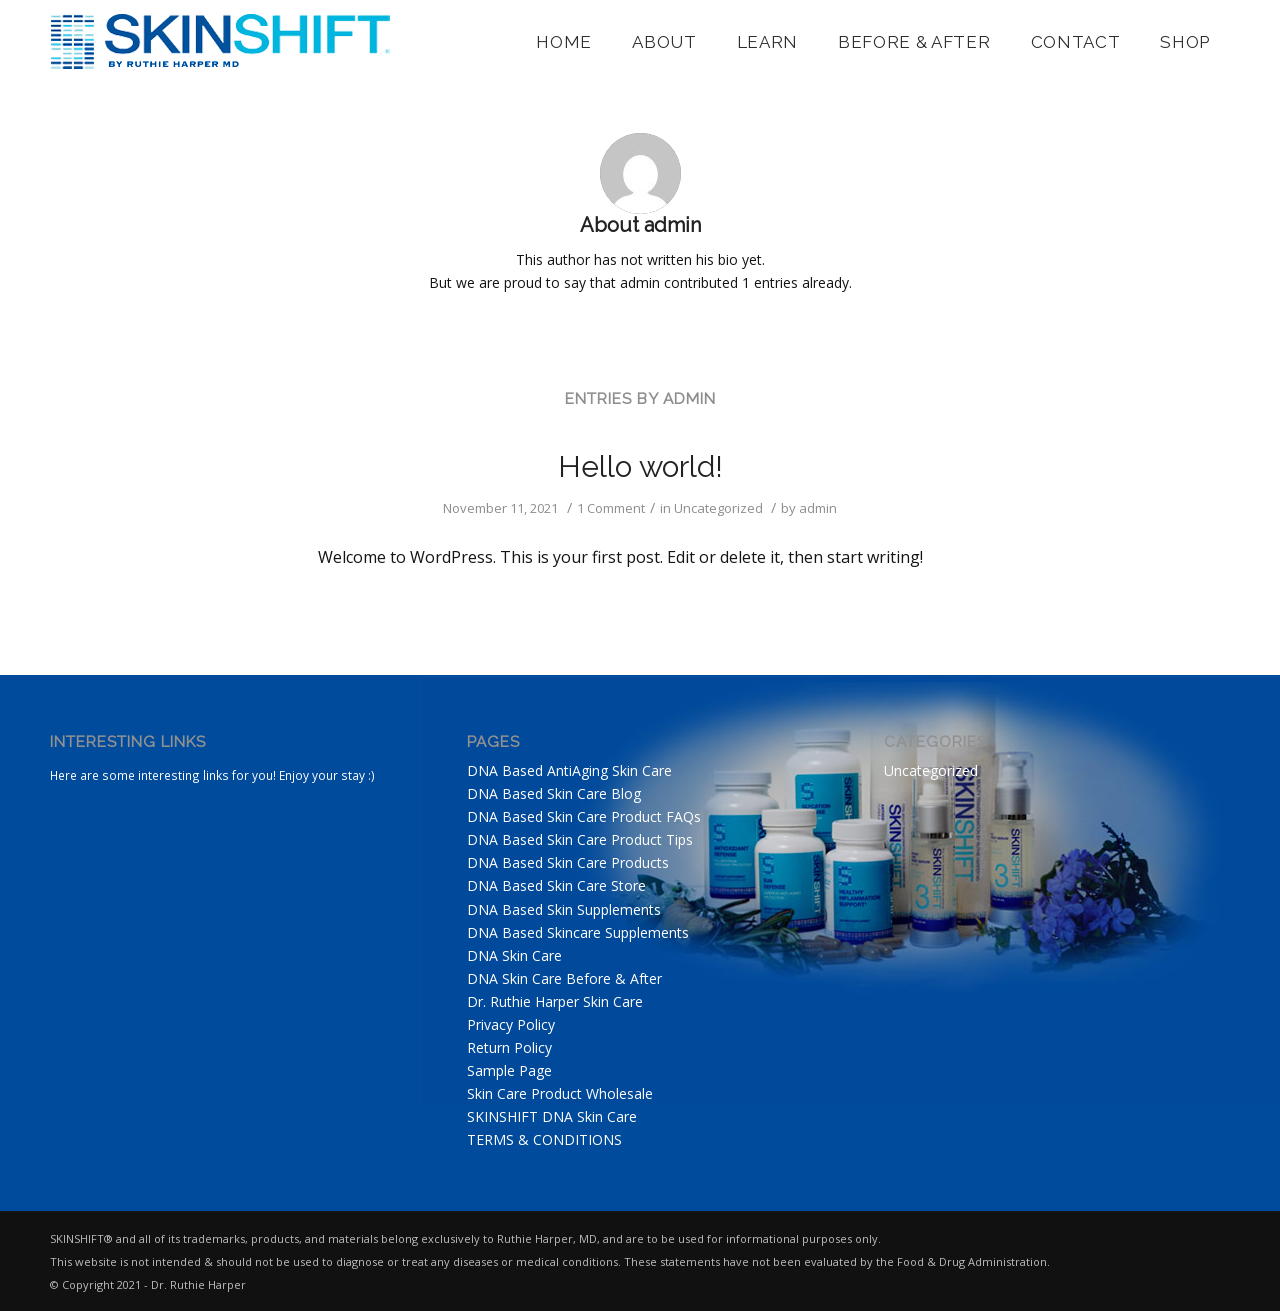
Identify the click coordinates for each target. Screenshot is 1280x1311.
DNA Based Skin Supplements (564, 909)
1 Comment (611, 508)
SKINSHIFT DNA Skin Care (552, 1116)
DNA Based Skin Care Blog (554, 793)
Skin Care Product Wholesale (560, 1093)
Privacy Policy (511, 1024)
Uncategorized (718, 508)
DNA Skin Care (514, 955)
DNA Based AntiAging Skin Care (569, 770)
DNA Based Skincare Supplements (578, 932)
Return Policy (509, 1047)
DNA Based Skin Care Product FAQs (584, 816)
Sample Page (509, 1070)
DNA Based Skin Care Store (556, 885)
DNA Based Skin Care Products (568, 862)
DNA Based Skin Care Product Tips (580, 839)
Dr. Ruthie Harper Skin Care (555, 1001)
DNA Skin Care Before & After (564, 978)
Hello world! (640, 466)
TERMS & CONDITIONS (544, 1139)
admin (818, 508)
